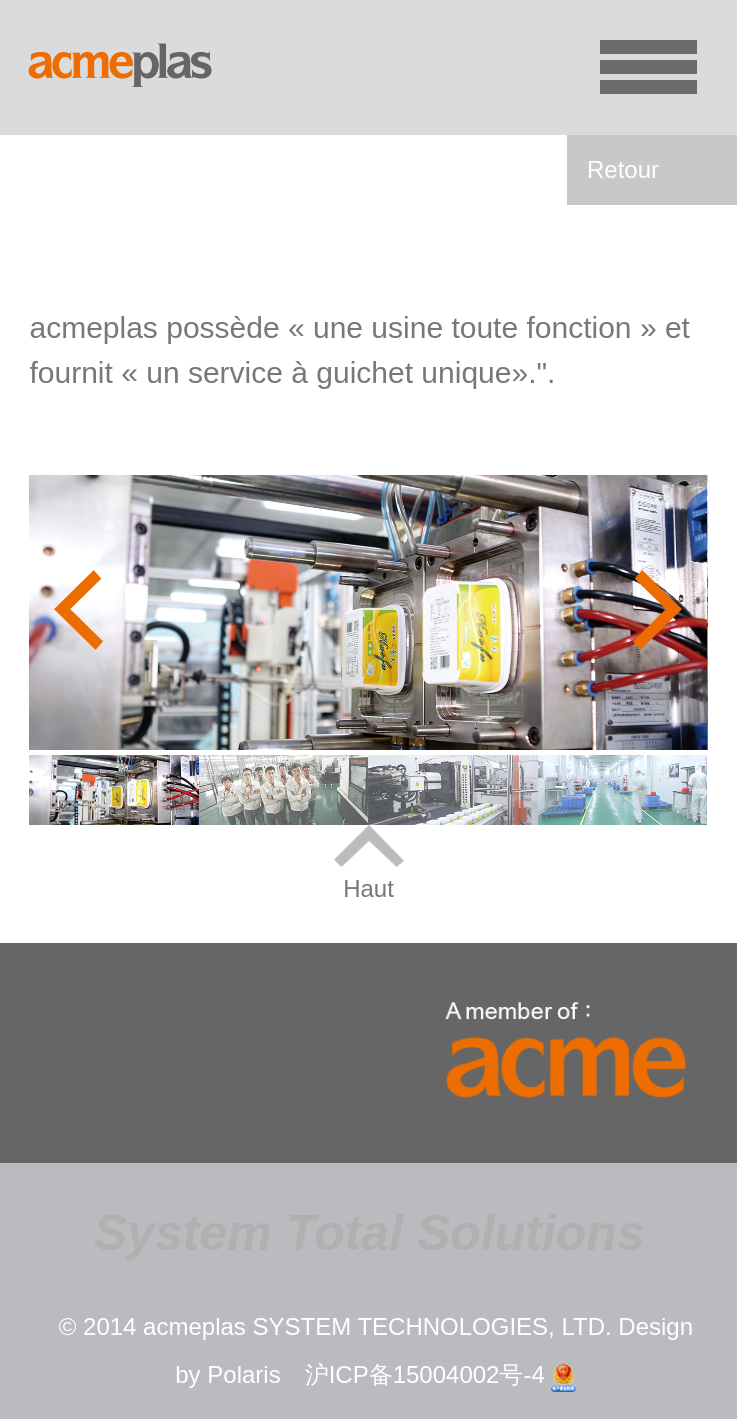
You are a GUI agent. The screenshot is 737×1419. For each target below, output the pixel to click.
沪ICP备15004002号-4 (425, 1374)
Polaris (243, 1374)
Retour (623, 169)
